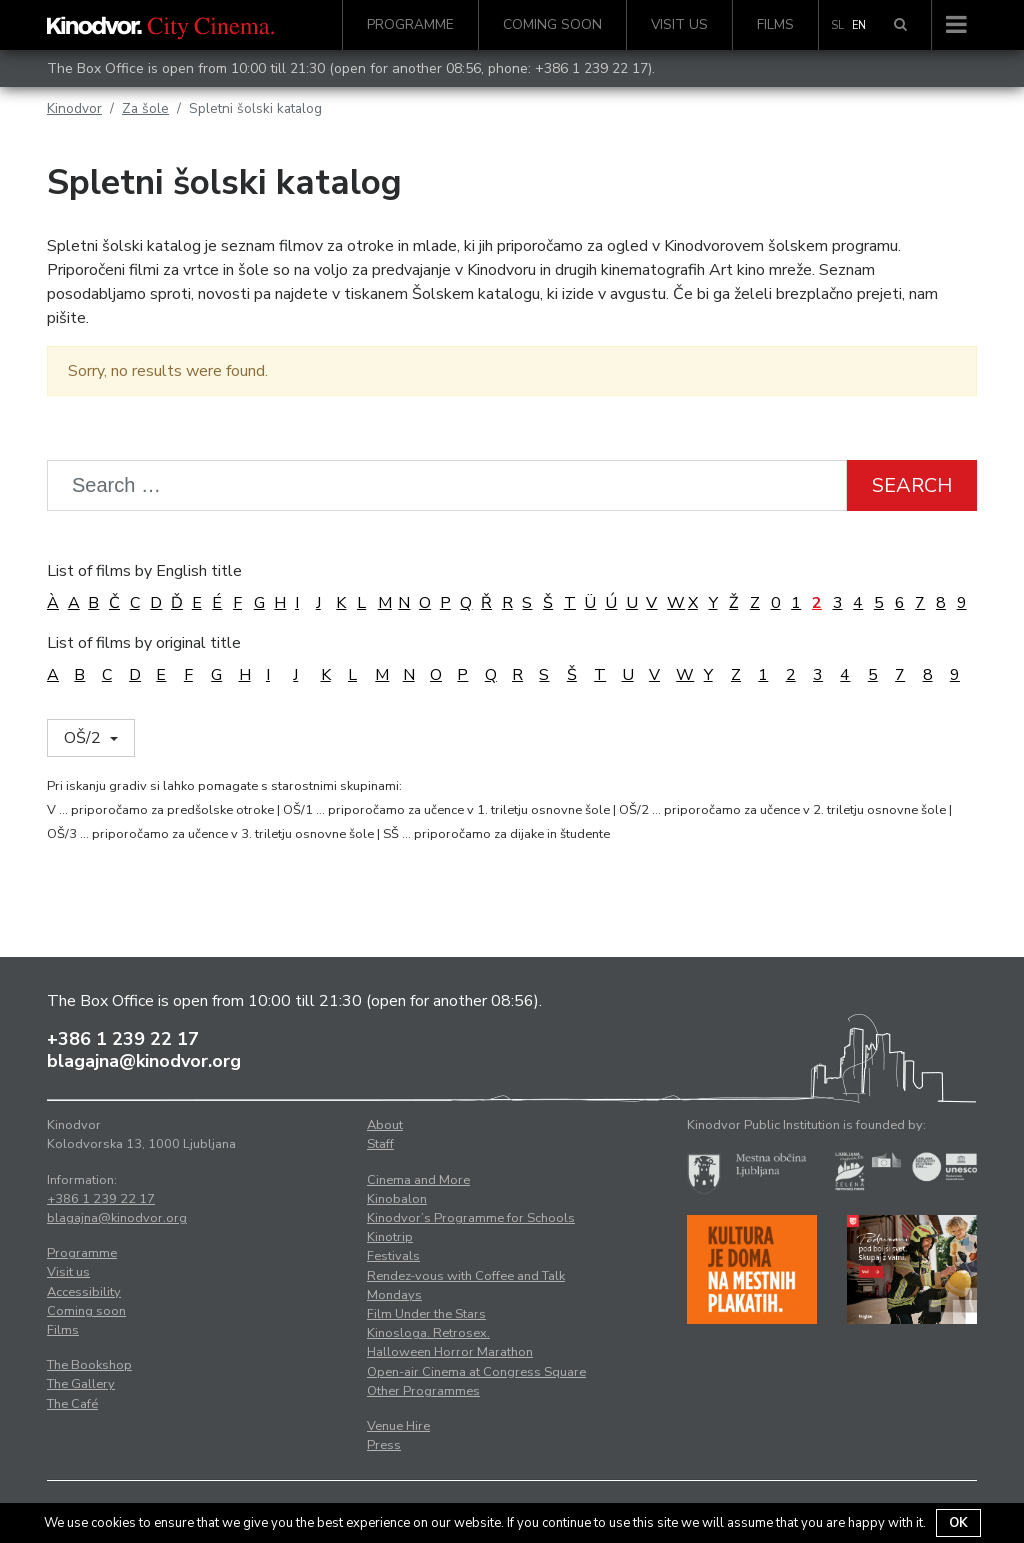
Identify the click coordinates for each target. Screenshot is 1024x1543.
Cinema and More (418, 1180)
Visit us (679, 24)
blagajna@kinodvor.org (144, 1061)
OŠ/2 (84, 738)
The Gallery (81, 1384)
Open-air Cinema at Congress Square (476, 1372)
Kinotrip (390, 1237)
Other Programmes (423, 1391)
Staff (380, 1144)
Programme (410, 24)
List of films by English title (144, 571)
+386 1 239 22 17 (591, 68)
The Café (72, 1404)
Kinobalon (397, 1199)
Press (384, 1445)
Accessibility (84, 1292)
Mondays (394, 1295)
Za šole (145, 108)
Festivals (393, 1256)
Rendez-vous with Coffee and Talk (466, 1276)
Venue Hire (398, 1426)
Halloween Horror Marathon (450, 1352)
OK (958, 1523)
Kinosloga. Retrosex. (428, 1333)
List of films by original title (144, 643)
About (385, 1125)
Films (775, 24)
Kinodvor (74, 108)
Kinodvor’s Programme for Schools (471, 1218)
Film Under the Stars (426, 1314)
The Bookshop (89, 1365)
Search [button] (912, 485)
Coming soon (552, 24)
